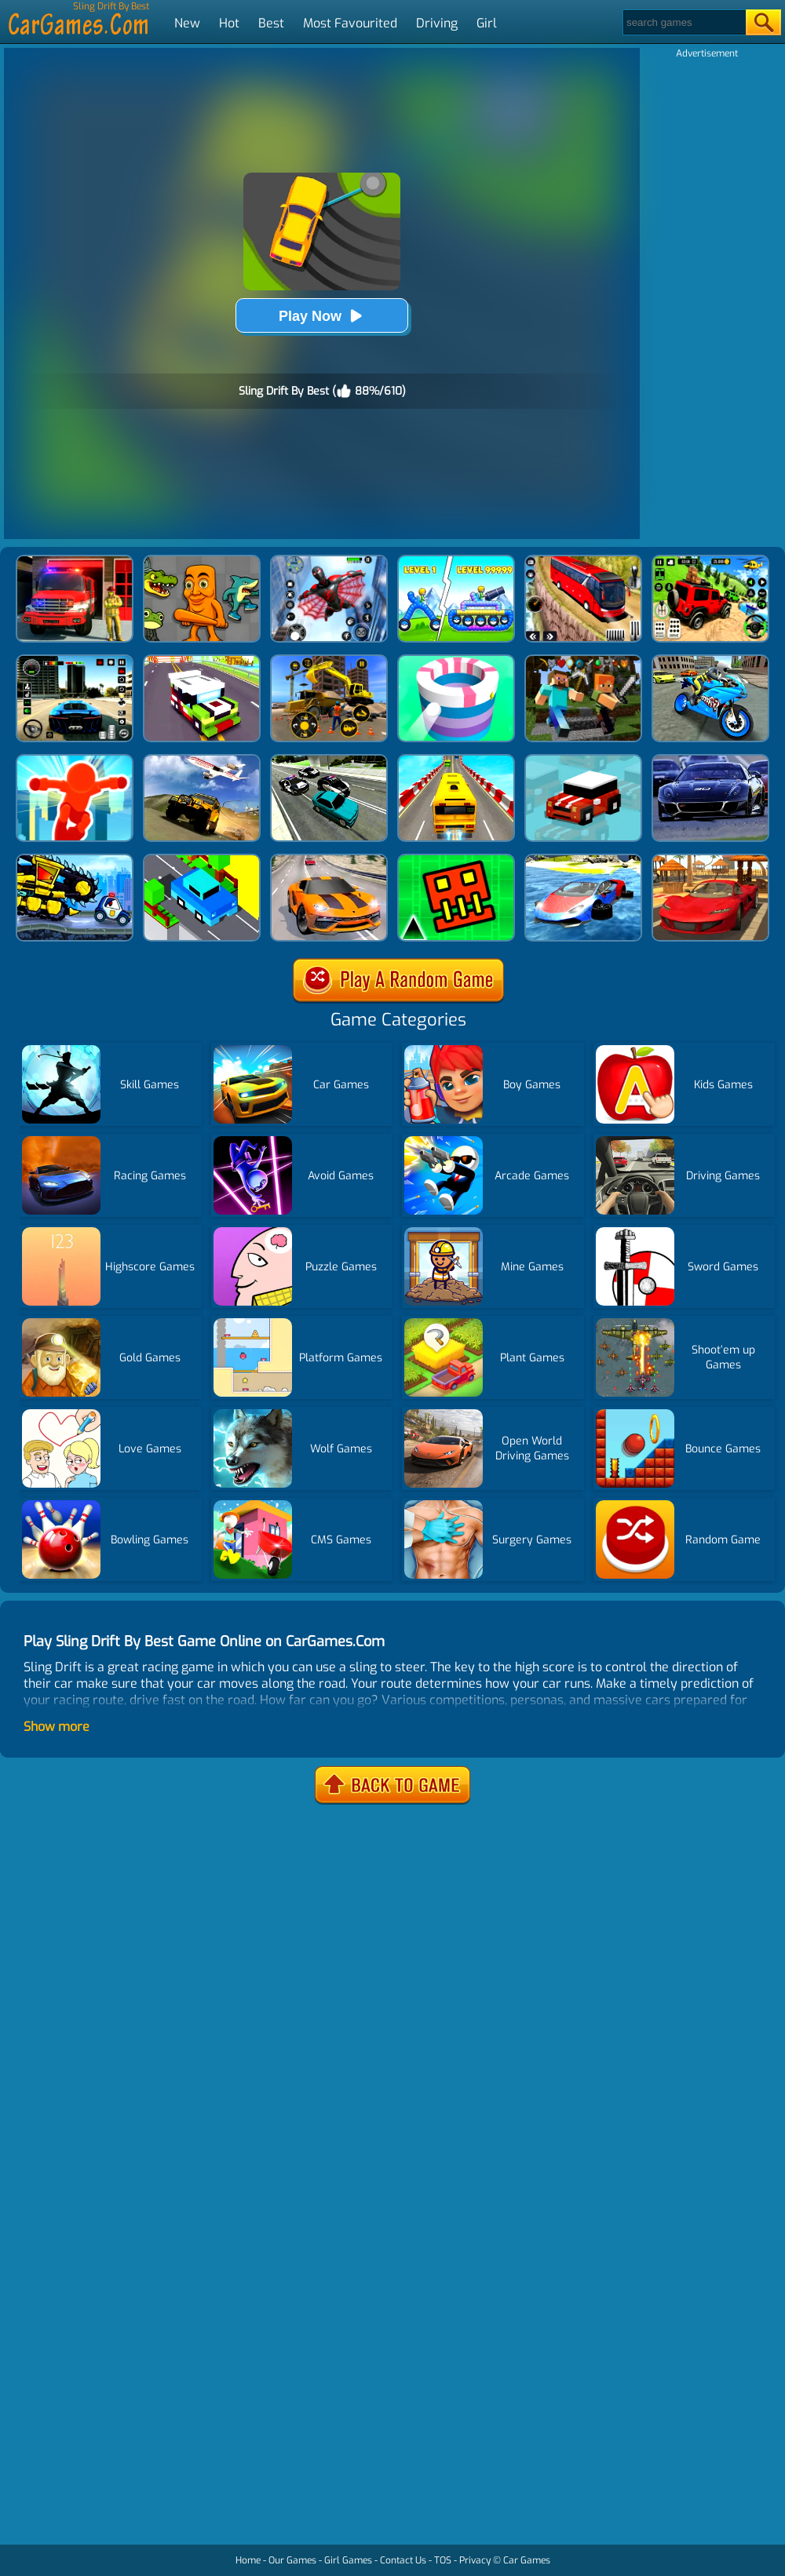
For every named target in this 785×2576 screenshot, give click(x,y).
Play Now (322, 316)
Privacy (475, 2560)
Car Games (526, 2560)
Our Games (292, 2560)
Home (248, 2560)
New (187, 23)
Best (271, 23)
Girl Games (348, 2560)
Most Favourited (350, 23)
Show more (56, 1726)
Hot (229, 23)
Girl (486, 23)
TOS (442, 2560)
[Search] (683, 22)
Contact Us (403, 2560)
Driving (437, 23)
